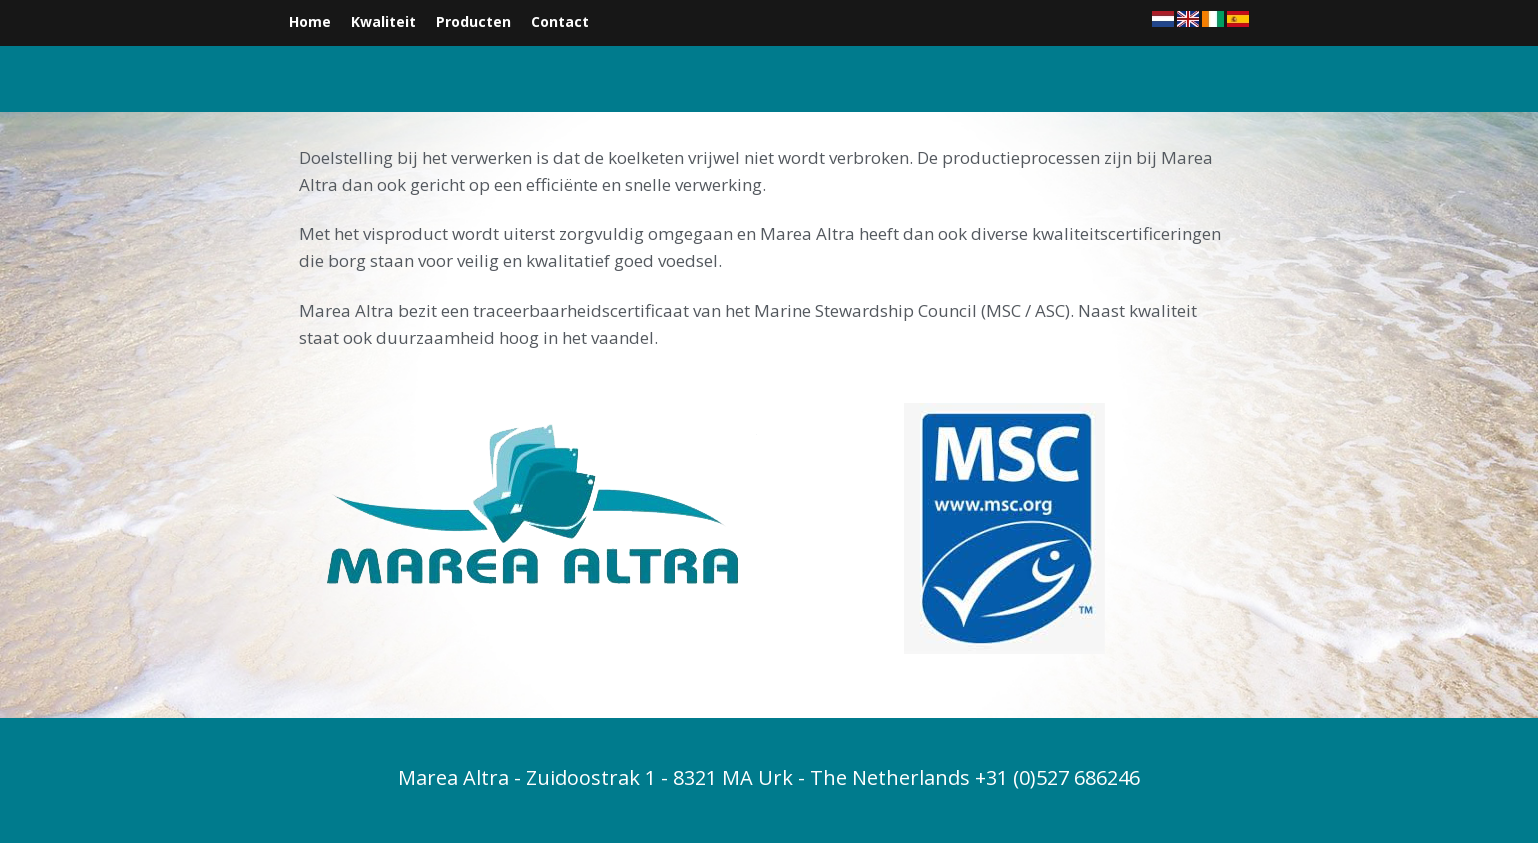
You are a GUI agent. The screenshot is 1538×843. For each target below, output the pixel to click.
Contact (560, 21)
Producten (473, 21)
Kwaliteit (383, 21)
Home (310, 21)
